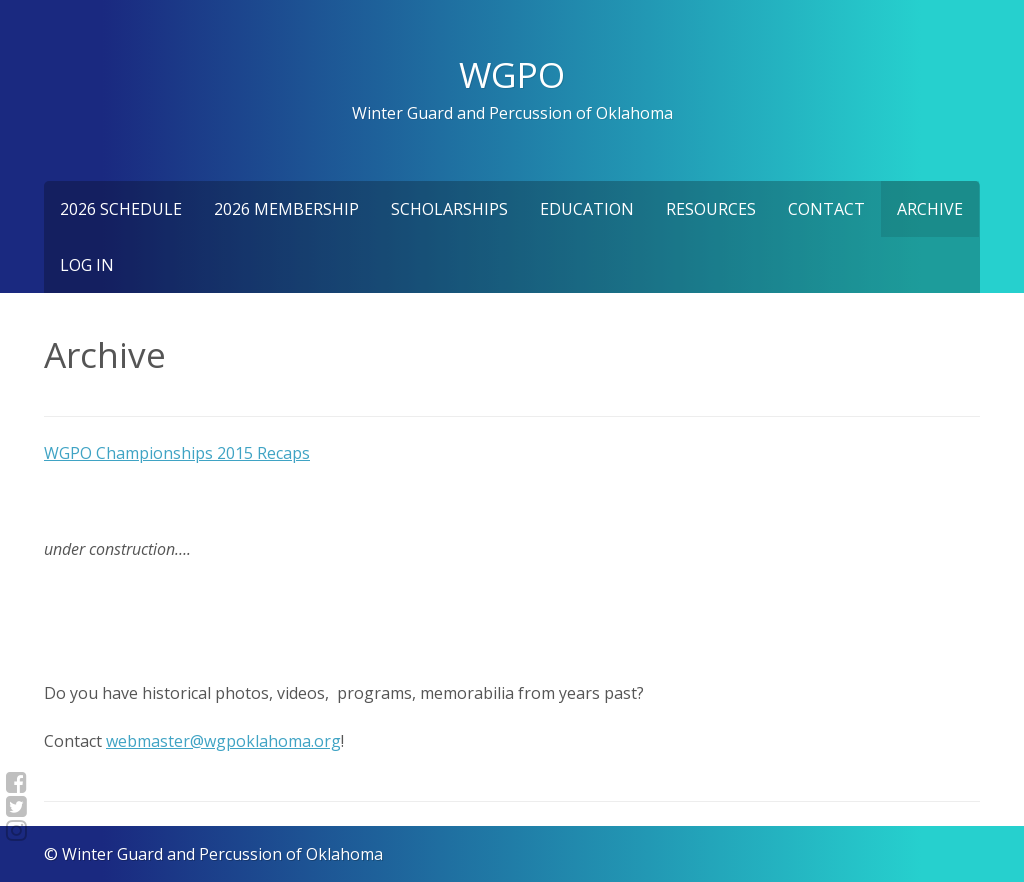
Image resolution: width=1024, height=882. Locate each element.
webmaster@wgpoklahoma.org (223, 741)
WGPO (512, 74)
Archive (930, 209)
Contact (826, 209)
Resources (711, 209)
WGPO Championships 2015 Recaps (177, 453)
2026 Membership (286, 209)
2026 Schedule (121, 209)
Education (587, 209)
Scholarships (449, 209)
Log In (87, 265)
